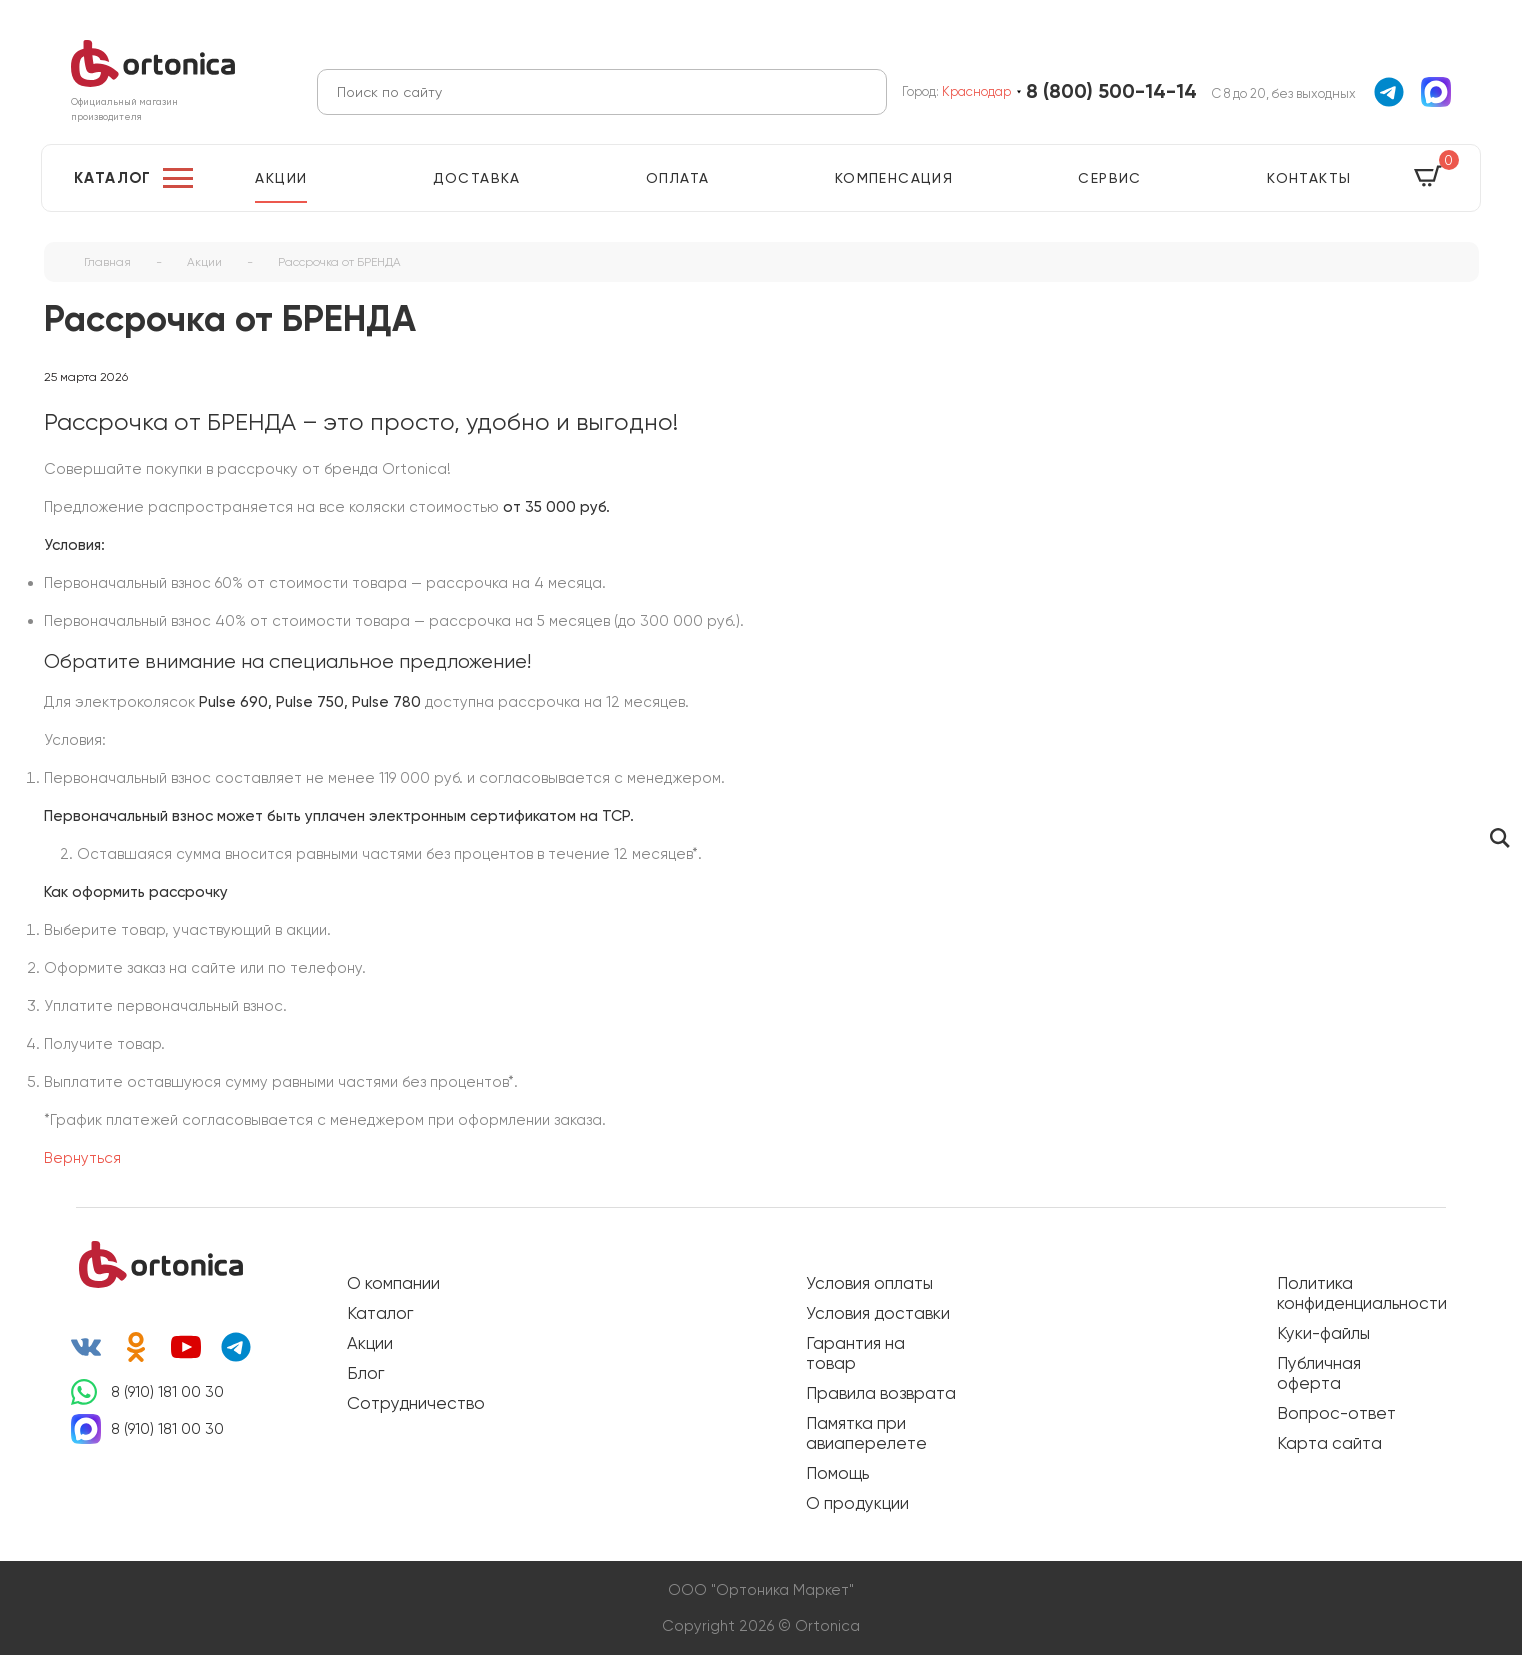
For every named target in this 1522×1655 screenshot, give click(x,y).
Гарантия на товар (855, 1353)
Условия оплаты (869, 1283)
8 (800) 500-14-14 (1111, 91)
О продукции (857, 1503)
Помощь (837, 1473)
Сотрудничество (416, 1403)
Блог (365, 1373)
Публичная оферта (1319, 1373)
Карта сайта (1329, 1443)
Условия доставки (878, 1313)
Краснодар (976, 91)
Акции (281, 178)
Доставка (477, 178)
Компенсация (894, 178)
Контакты (1309, 178)
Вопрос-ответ (1336, 1413)
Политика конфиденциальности (1352, 1293)
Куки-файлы (1323, 1333)
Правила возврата (881, 1393)
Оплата (677, 178)
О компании (393, 1283)
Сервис (1109, 178)
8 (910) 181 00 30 (167, 1392)
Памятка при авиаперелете (866, 1433)
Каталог (113, 178)
